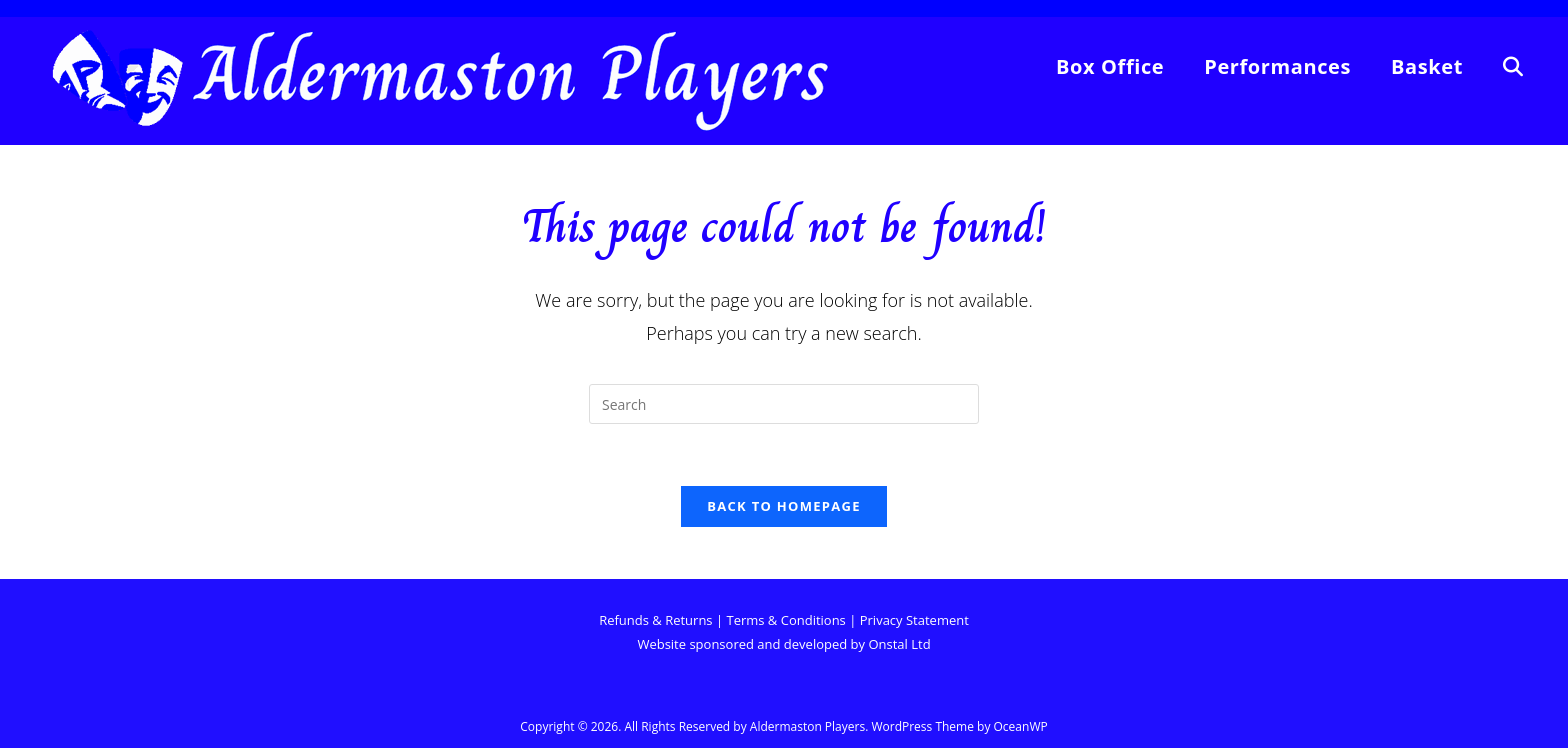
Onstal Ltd (899, 644)
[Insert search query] (784, 404)
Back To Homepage (784, 506)
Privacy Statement (914, 620)
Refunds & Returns (657, 620)
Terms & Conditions (785, 620)
